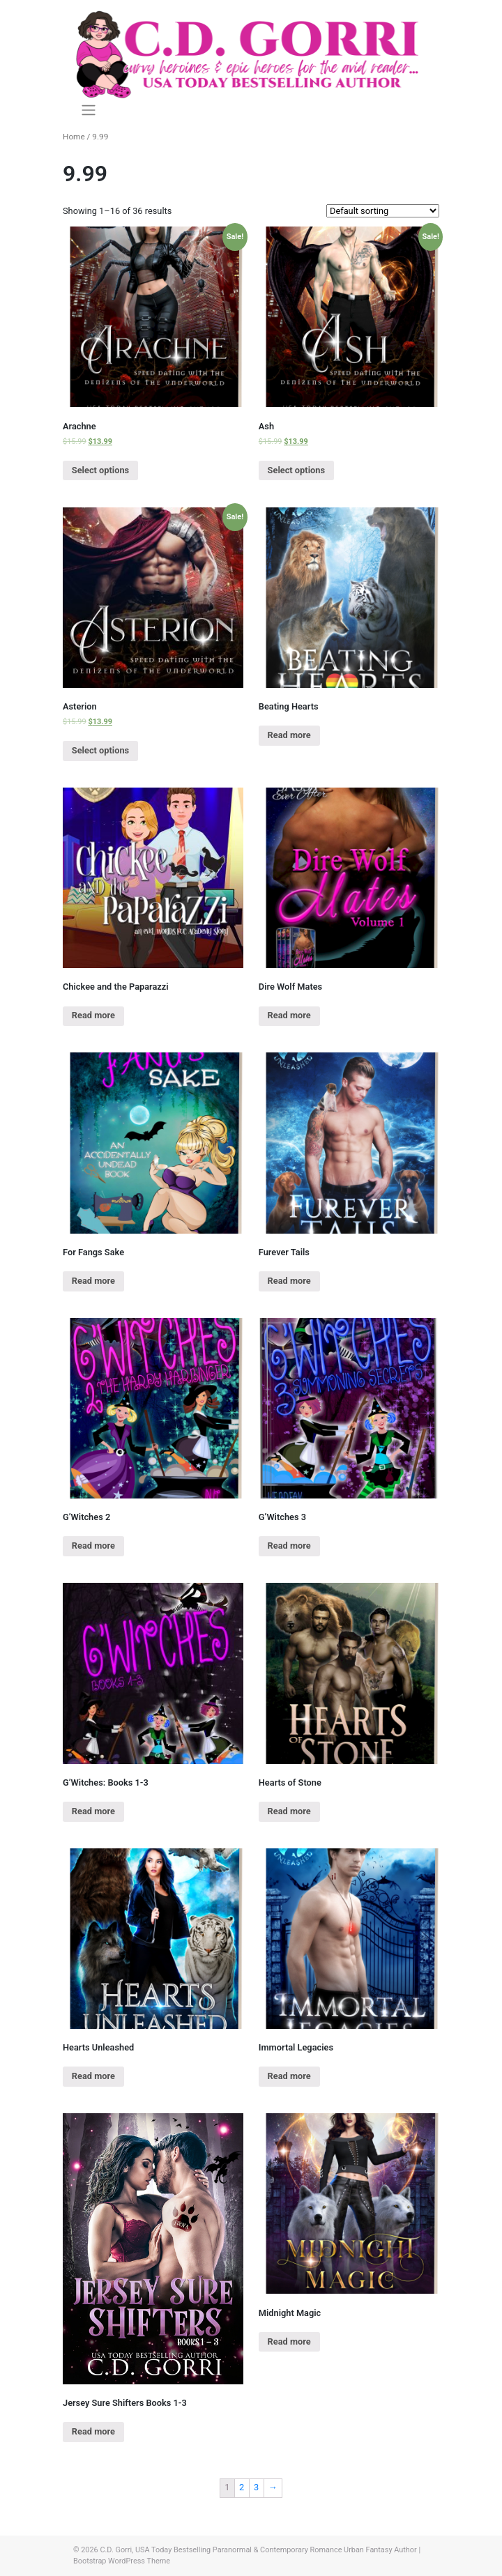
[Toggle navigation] (88, 110)
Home (74, 136)
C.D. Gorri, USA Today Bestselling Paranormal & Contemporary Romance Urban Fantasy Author (258, 2549)
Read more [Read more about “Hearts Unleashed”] (93, 2076)
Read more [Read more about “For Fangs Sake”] (93, 1280)
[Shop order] (382, 210)
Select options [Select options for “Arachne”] (100, 470)
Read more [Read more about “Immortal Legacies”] (289, 2076)
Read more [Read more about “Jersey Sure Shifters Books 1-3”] (93, 2431)
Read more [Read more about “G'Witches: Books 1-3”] (93, 1811)
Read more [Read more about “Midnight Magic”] (289, 2341)
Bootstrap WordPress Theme (121, 2561)
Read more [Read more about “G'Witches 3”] (289, 1545)
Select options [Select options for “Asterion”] (100, 750)
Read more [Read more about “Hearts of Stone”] (289, 1811)
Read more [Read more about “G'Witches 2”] (93, 1545)
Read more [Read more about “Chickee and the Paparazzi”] (93, 1015)
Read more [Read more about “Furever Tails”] (289, 1280)
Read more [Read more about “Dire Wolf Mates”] (289, 1015)
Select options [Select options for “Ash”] (296, 470)
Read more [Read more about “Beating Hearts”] (289, 735)
